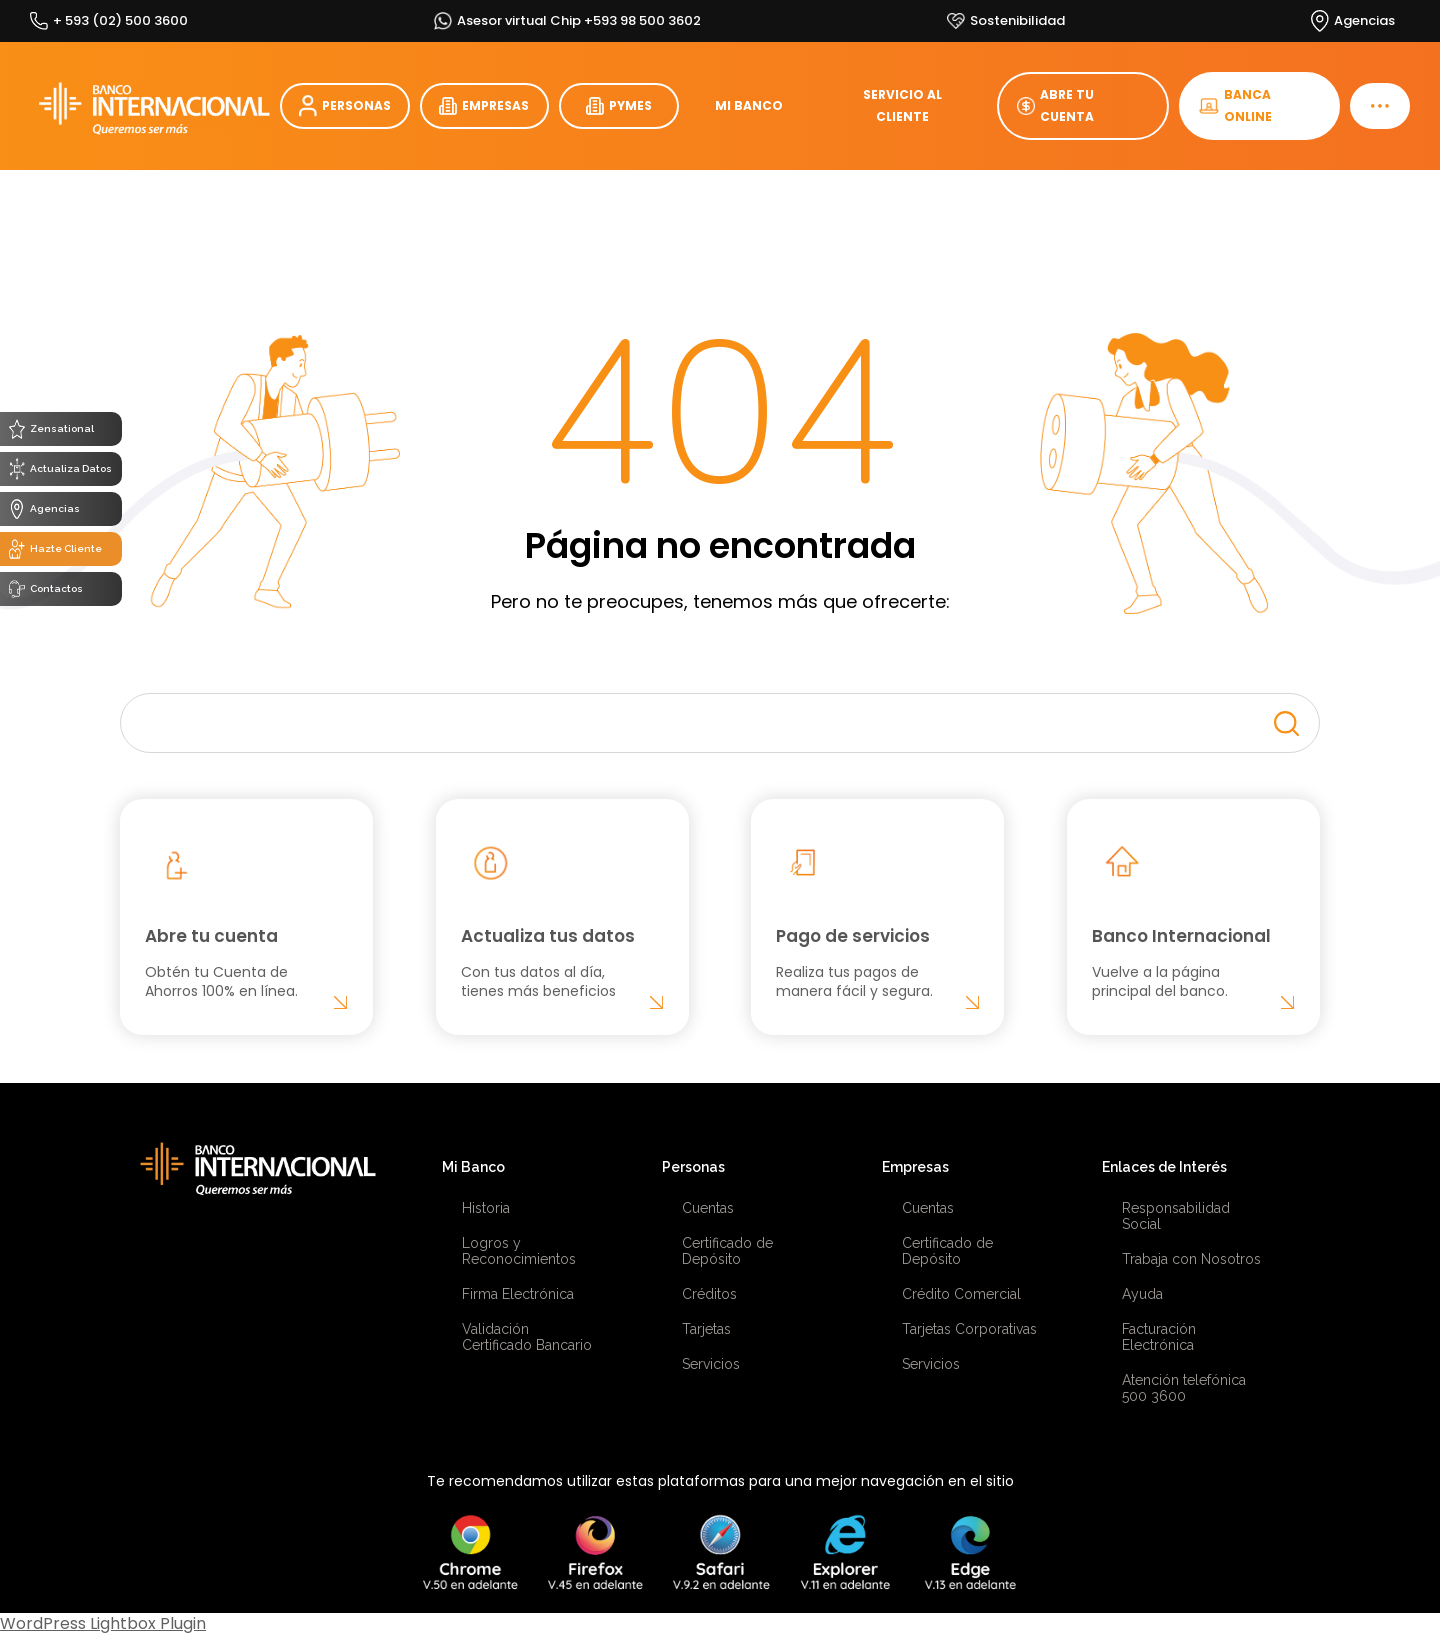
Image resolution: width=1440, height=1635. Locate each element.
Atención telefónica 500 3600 (1184, 1388)
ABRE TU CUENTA (1055, 105)
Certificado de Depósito (727, 1251)
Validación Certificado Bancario (527, 1337)
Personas (693, 1167)
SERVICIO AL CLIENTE (902, 105)
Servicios (711, 1364)
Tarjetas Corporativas (969, 1329)
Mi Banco (473, 1167)
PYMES (619, 106)
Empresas (915, 1167)
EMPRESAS (484, 106)
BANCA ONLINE (1235, 105)
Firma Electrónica (518, 1294)
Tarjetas (706, 1329)
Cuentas (708, 1208)
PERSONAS (345, 106)
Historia (486, 1208)
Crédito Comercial (961, 1294)
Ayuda (1142, 1294)
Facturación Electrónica (1159, 1337)
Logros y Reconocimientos (519, 1251)
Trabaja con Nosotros (1191, 1259)
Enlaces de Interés (1164, 1167)
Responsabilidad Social (1176, 1216)
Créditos (709, 1294)
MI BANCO (749, 105)
